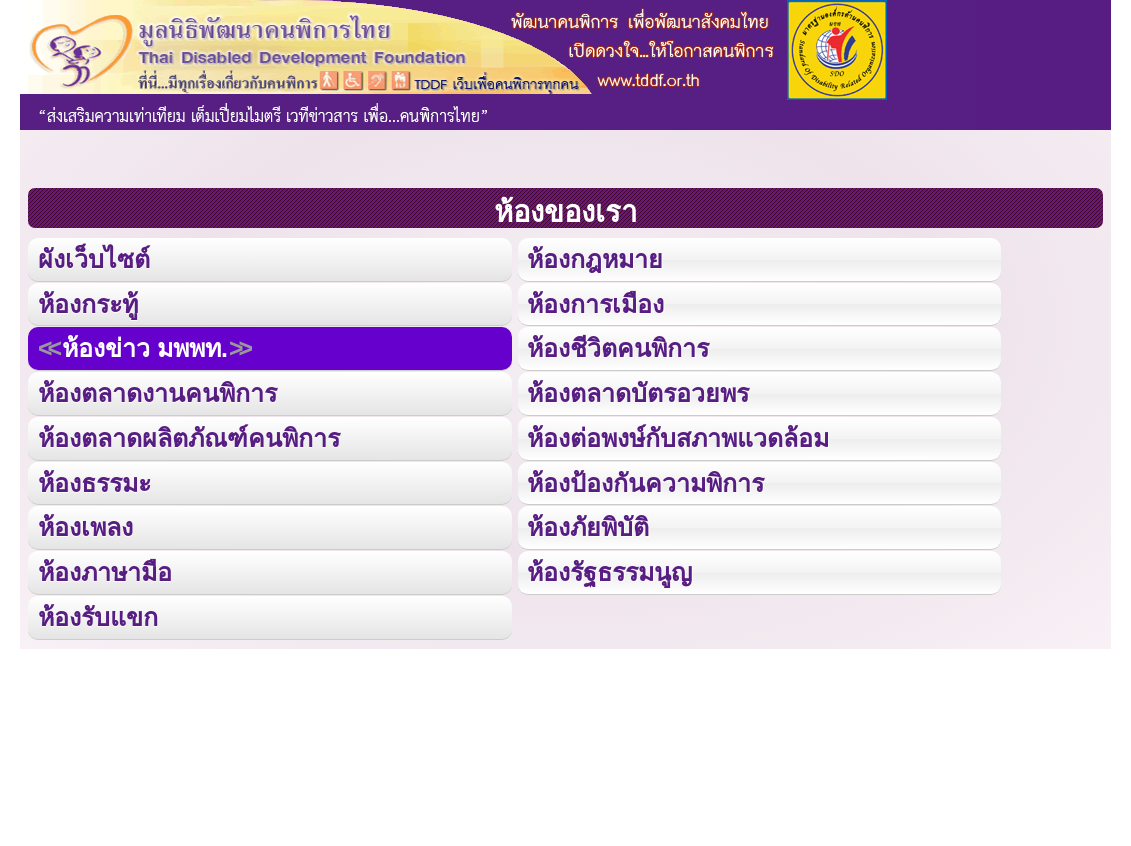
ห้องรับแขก (98, 611)
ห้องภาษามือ (105, 567)
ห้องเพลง (85, 522)
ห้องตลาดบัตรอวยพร (637, 390)
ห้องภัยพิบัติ (587, 522)
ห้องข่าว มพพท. (145, 346)
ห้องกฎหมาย (594, 258)
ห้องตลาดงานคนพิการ (157, 390)
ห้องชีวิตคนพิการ (618, 346)
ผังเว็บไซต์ (92, 258)
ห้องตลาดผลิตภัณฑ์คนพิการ (188, 434)
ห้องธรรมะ (94, 478)
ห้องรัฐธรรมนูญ (609, 567)
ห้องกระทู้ (88, 302)
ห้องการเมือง (595, 302)
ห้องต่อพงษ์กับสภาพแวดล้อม (678, 434)
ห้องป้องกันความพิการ (645, 478)
